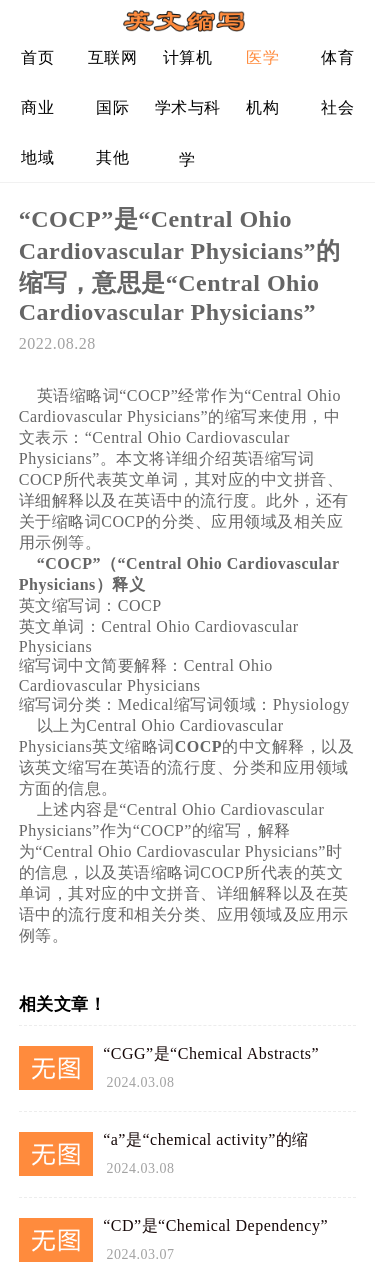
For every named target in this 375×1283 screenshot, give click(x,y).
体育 (337, 57)
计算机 (188, 57)
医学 (262, 57)
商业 (37, 107)
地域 (37, 157)
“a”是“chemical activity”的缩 (206, 1139)
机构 (262, 107)
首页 (37, 57)
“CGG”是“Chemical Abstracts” (211, 1053)
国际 (112, 107)
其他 (112, 157)
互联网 (113, 57)
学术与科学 (188, 115)
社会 (337, 107)
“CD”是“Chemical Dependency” (215, 1225)
